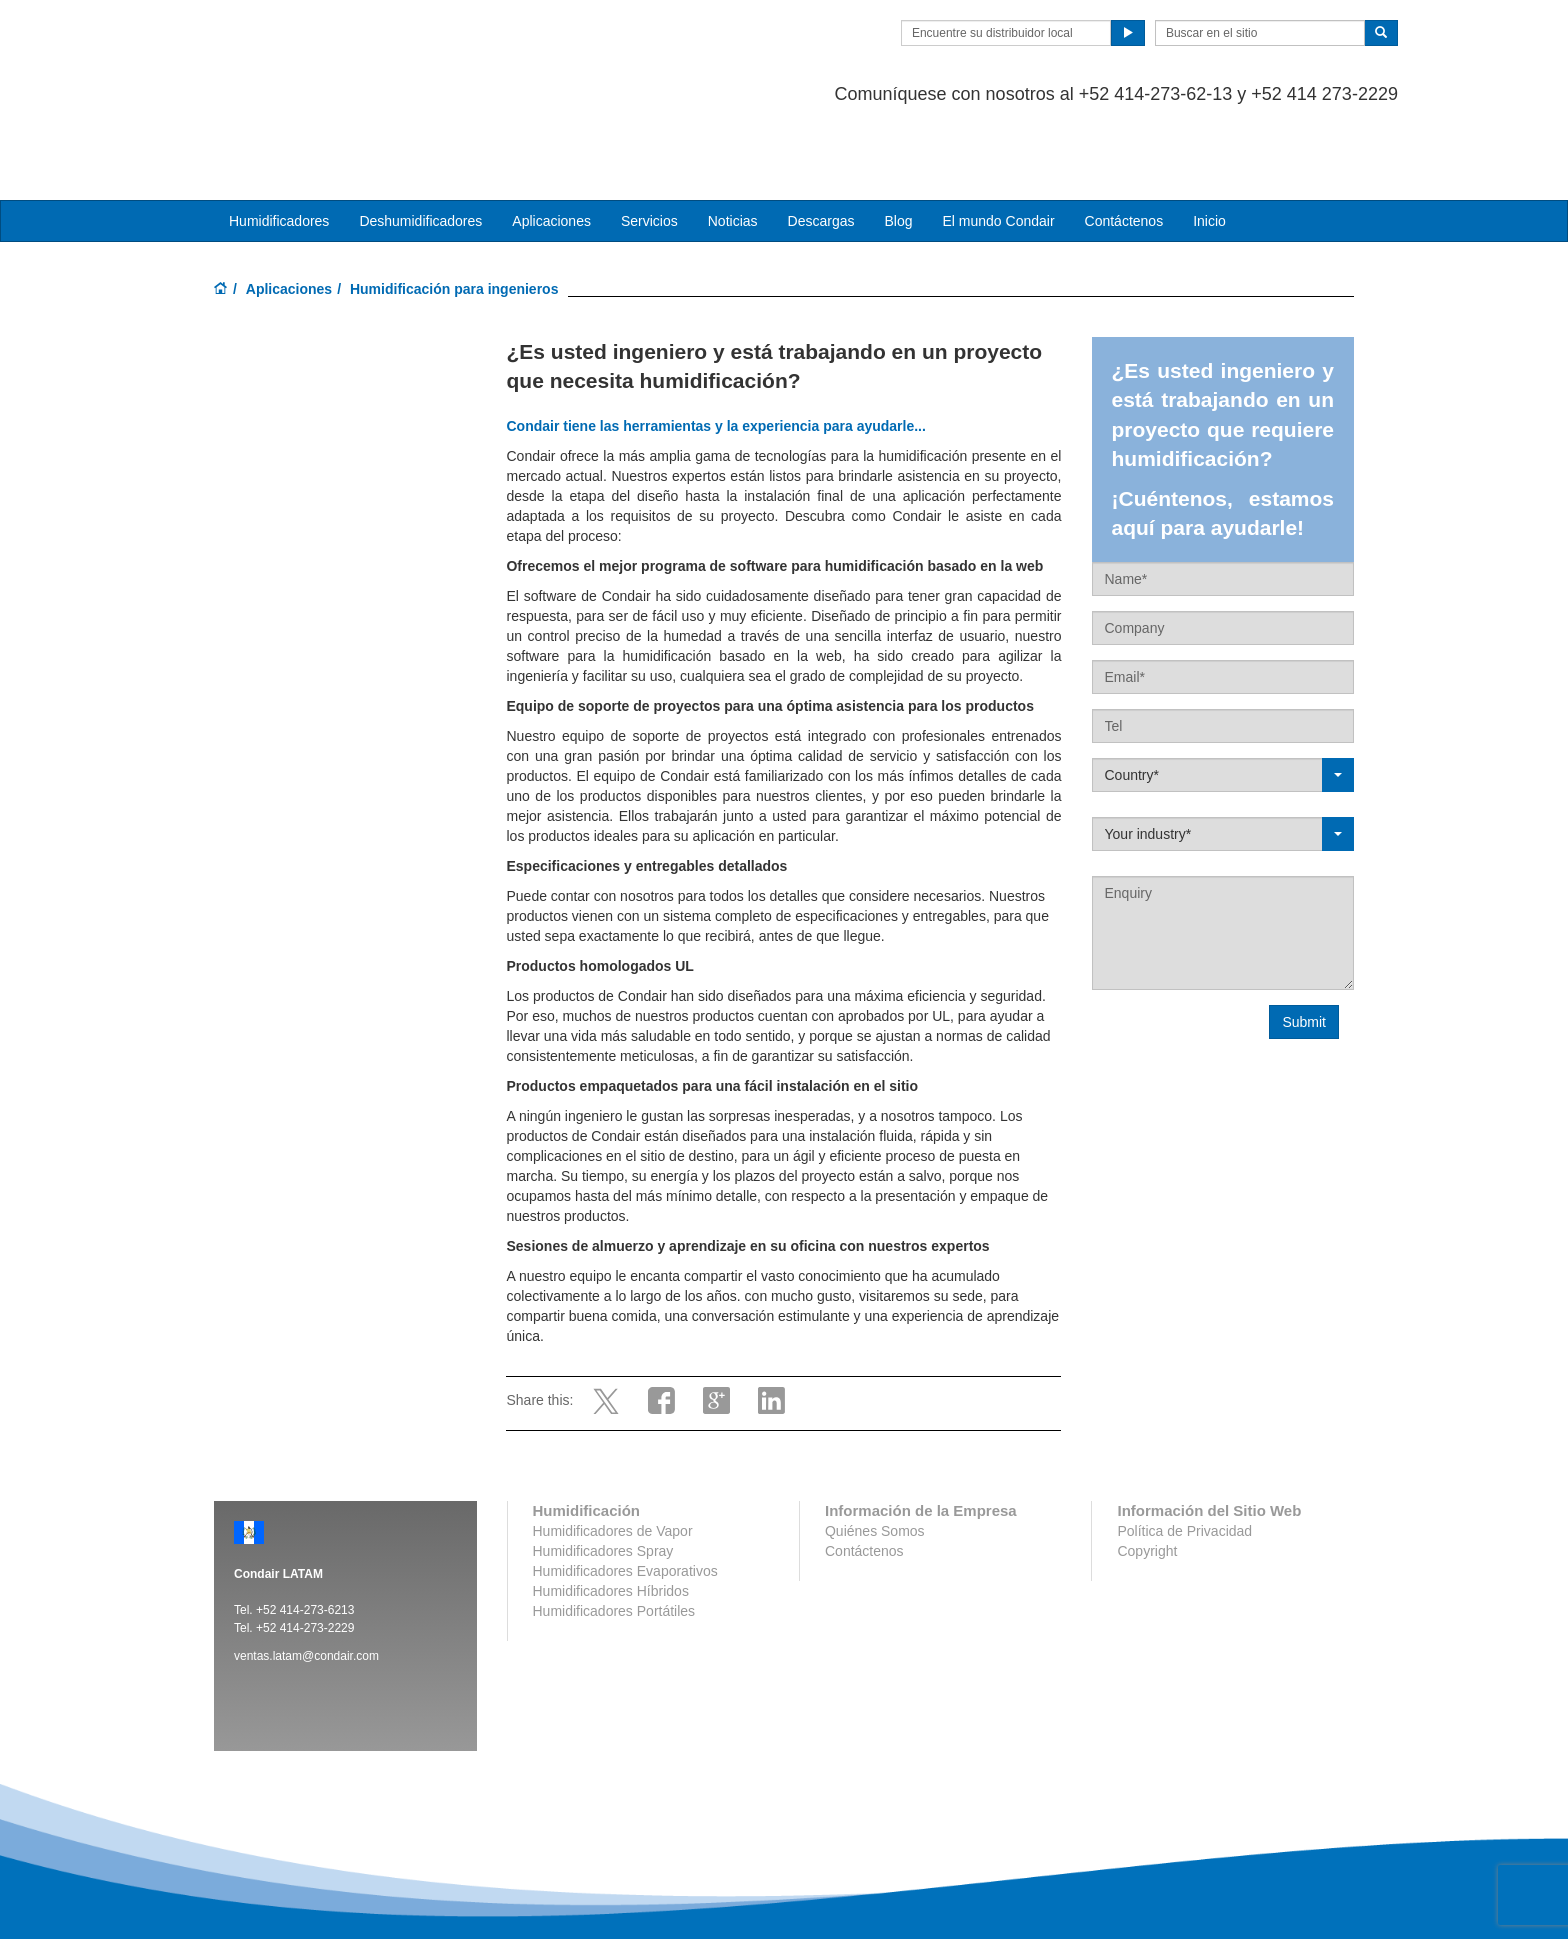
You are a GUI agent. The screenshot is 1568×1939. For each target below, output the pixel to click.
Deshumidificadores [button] (420, 141)
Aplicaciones (289, 209)
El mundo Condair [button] (998, 141)
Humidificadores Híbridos (611, 1511)
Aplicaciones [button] (551, 141)
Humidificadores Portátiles (614, 1531)
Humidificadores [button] (279, 141)
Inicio (1209, 141)
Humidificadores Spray (603, 1471)
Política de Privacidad (1184, 1451)
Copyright (1147, 1471)
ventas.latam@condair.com (306, 1576)
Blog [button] (898, 141)
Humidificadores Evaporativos (625, 1491)
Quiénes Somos (875, 1451)
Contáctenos (1124, 141)
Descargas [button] (821, 141)
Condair (329, 45)
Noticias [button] (733, 141)
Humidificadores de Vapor (613, 1451)
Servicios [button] (649, 141)
